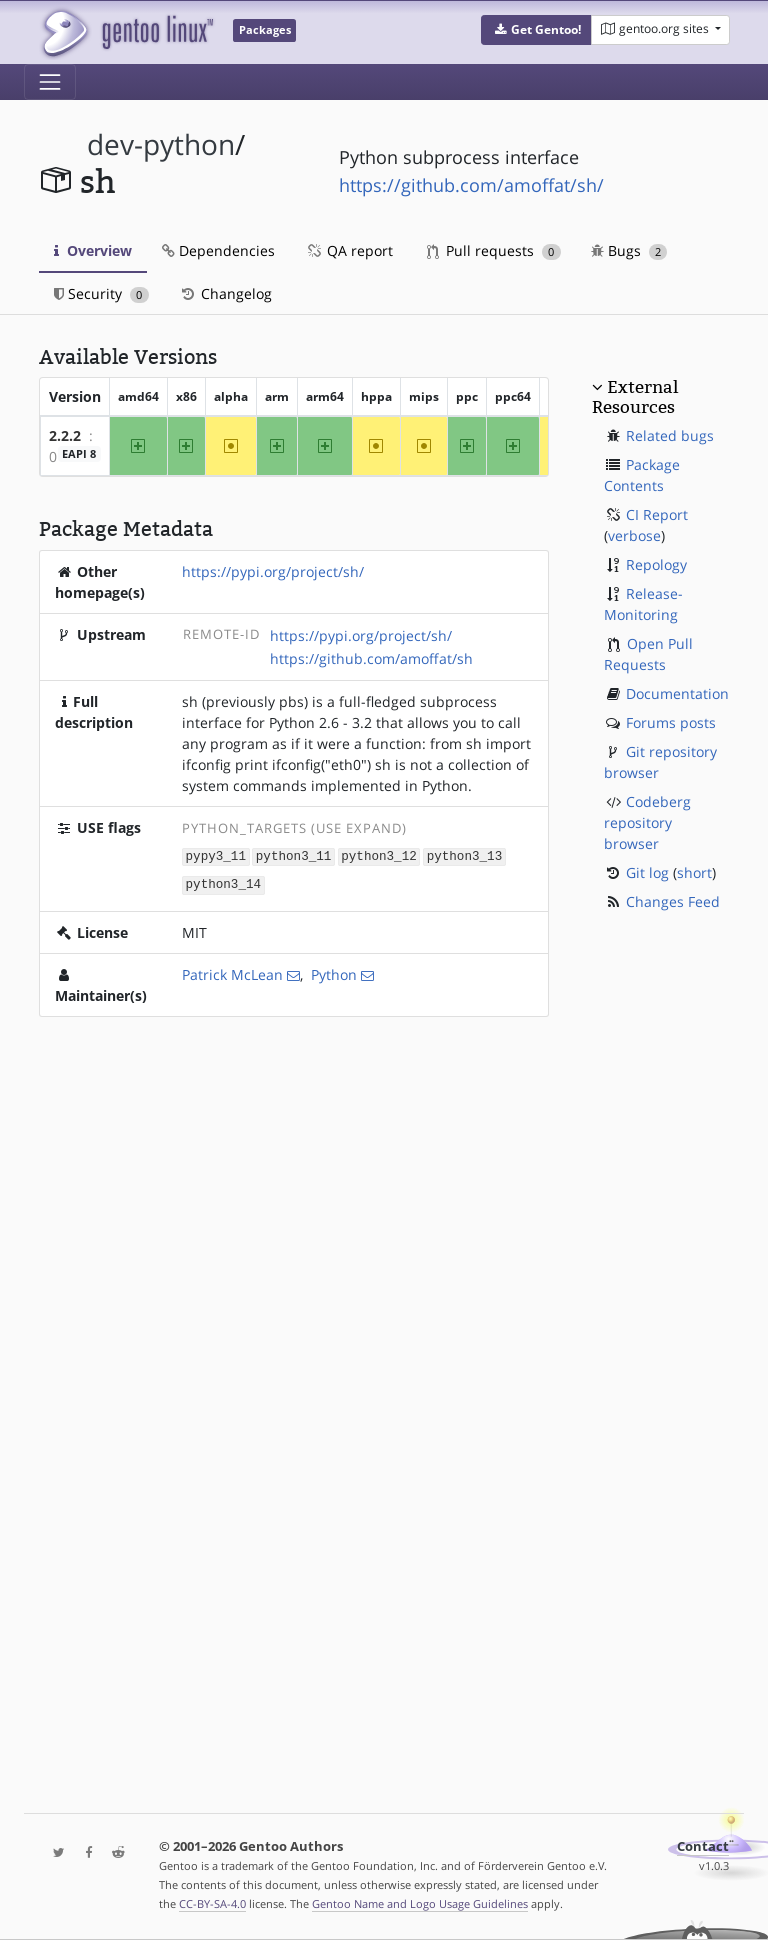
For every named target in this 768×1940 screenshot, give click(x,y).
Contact (703, 1846)
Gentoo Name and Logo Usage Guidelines (420, 1903)
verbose (634, 535)
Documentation (677, 693)
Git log (647, 872)
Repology (656, 564)
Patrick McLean (232, 972)
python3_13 (465, 855)
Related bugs (670, 435)
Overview (93, 250)
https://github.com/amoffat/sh (371, 658)
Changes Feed (673, 901)
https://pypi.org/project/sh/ (273, 571)
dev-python (161, 144)
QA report (349, 250)
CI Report (657, 514)
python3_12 (379, 855)
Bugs (629, 250)
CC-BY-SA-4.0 (212, 1903)
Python (334, 972)
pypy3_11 (216, 855)
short (694, 872)
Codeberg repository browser (647, 822)
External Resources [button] (635, 397)
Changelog (225, 293)
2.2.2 (65, 435)
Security (101, 293)
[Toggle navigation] (50, 82)
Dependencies (218, 250)
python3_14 (224, 883)
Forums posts (671, 722)
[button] (536, 30)
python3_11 (294, 855)
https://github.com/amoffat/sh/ (471, 185)
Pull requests (494, 250)
